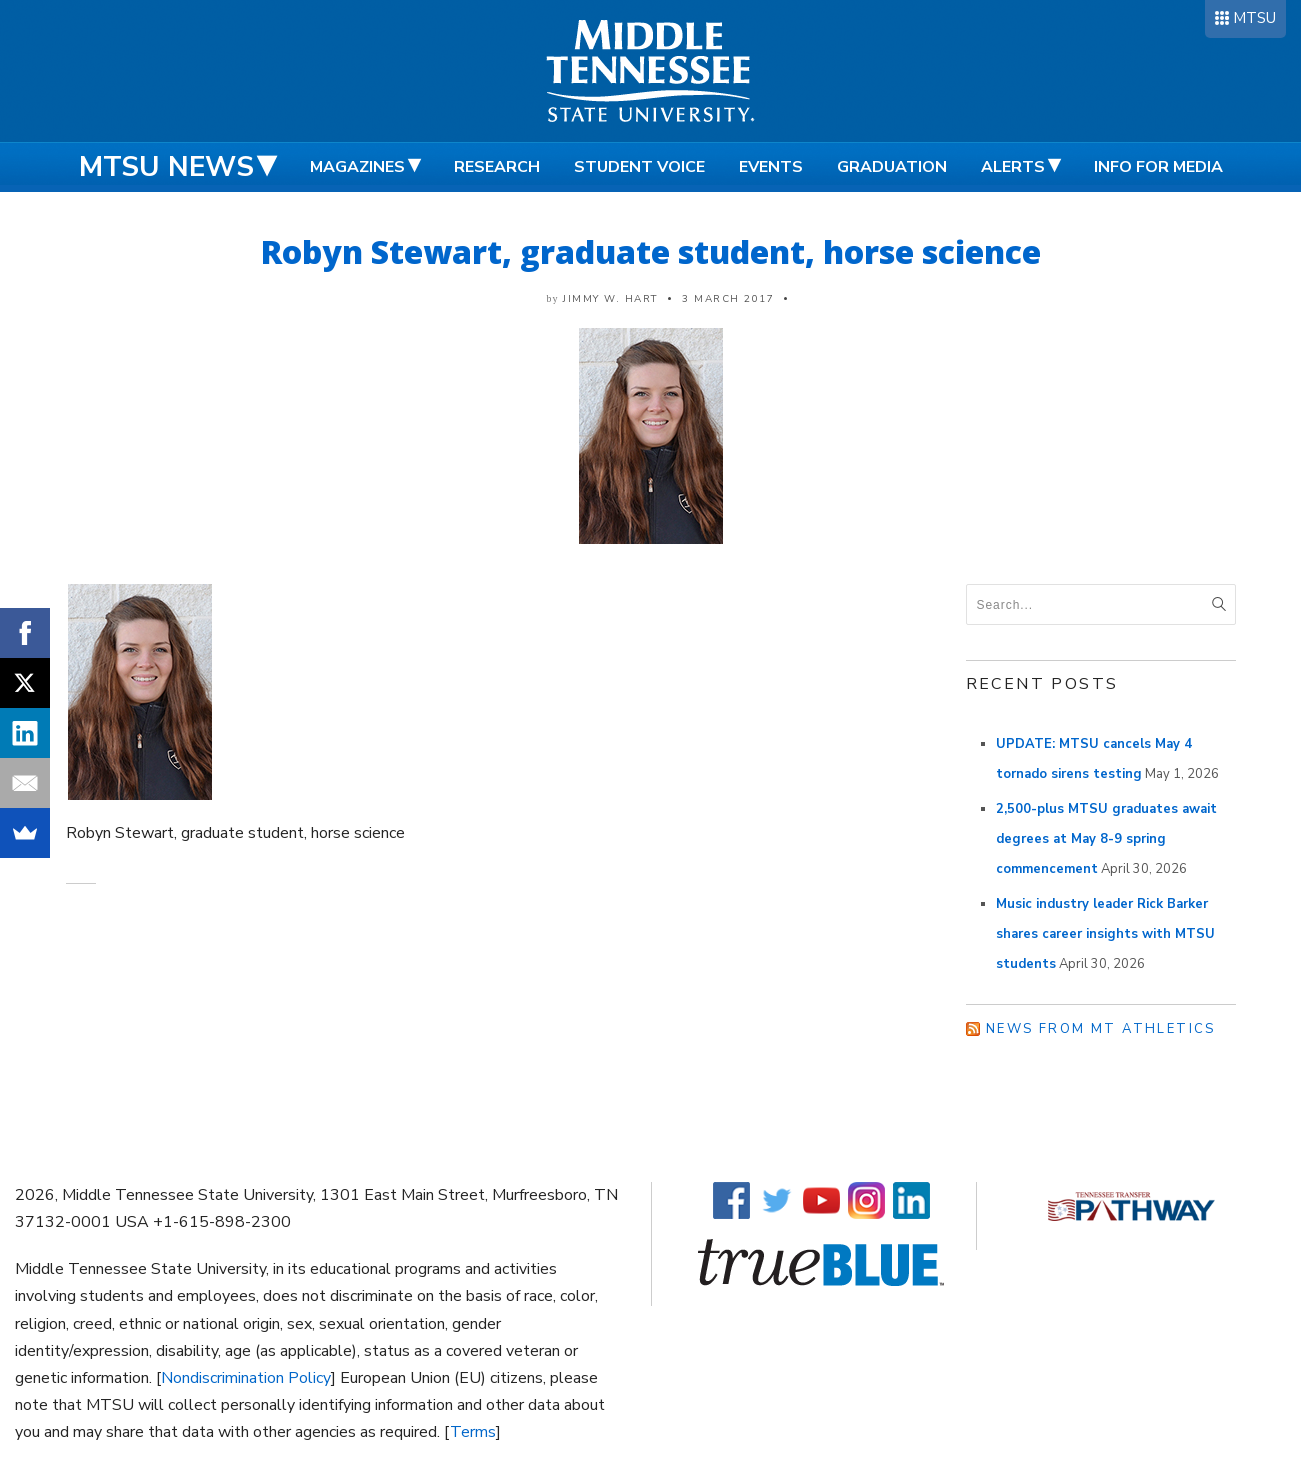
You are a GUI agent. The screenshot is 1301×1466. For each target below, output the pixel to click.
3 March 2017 (728, 299)
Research (497, 167)
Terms (473, 1432)
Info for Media (1158, 167)
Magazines (357, 167)
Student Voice (639, 167)
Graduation (892, 167)
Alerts (1013, 167)
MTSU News (166, 167)
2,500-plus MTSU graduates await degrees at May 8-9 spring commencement (1106, 839)
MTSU (1254, 18)
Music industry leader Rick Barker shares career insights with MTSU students (1105, 934)
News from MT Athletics (1101, 1029)
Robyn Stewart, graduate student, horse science (651, 251)
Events (771, 167)
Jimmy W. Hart (610, 299)
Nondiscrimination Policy (246, 1378)
